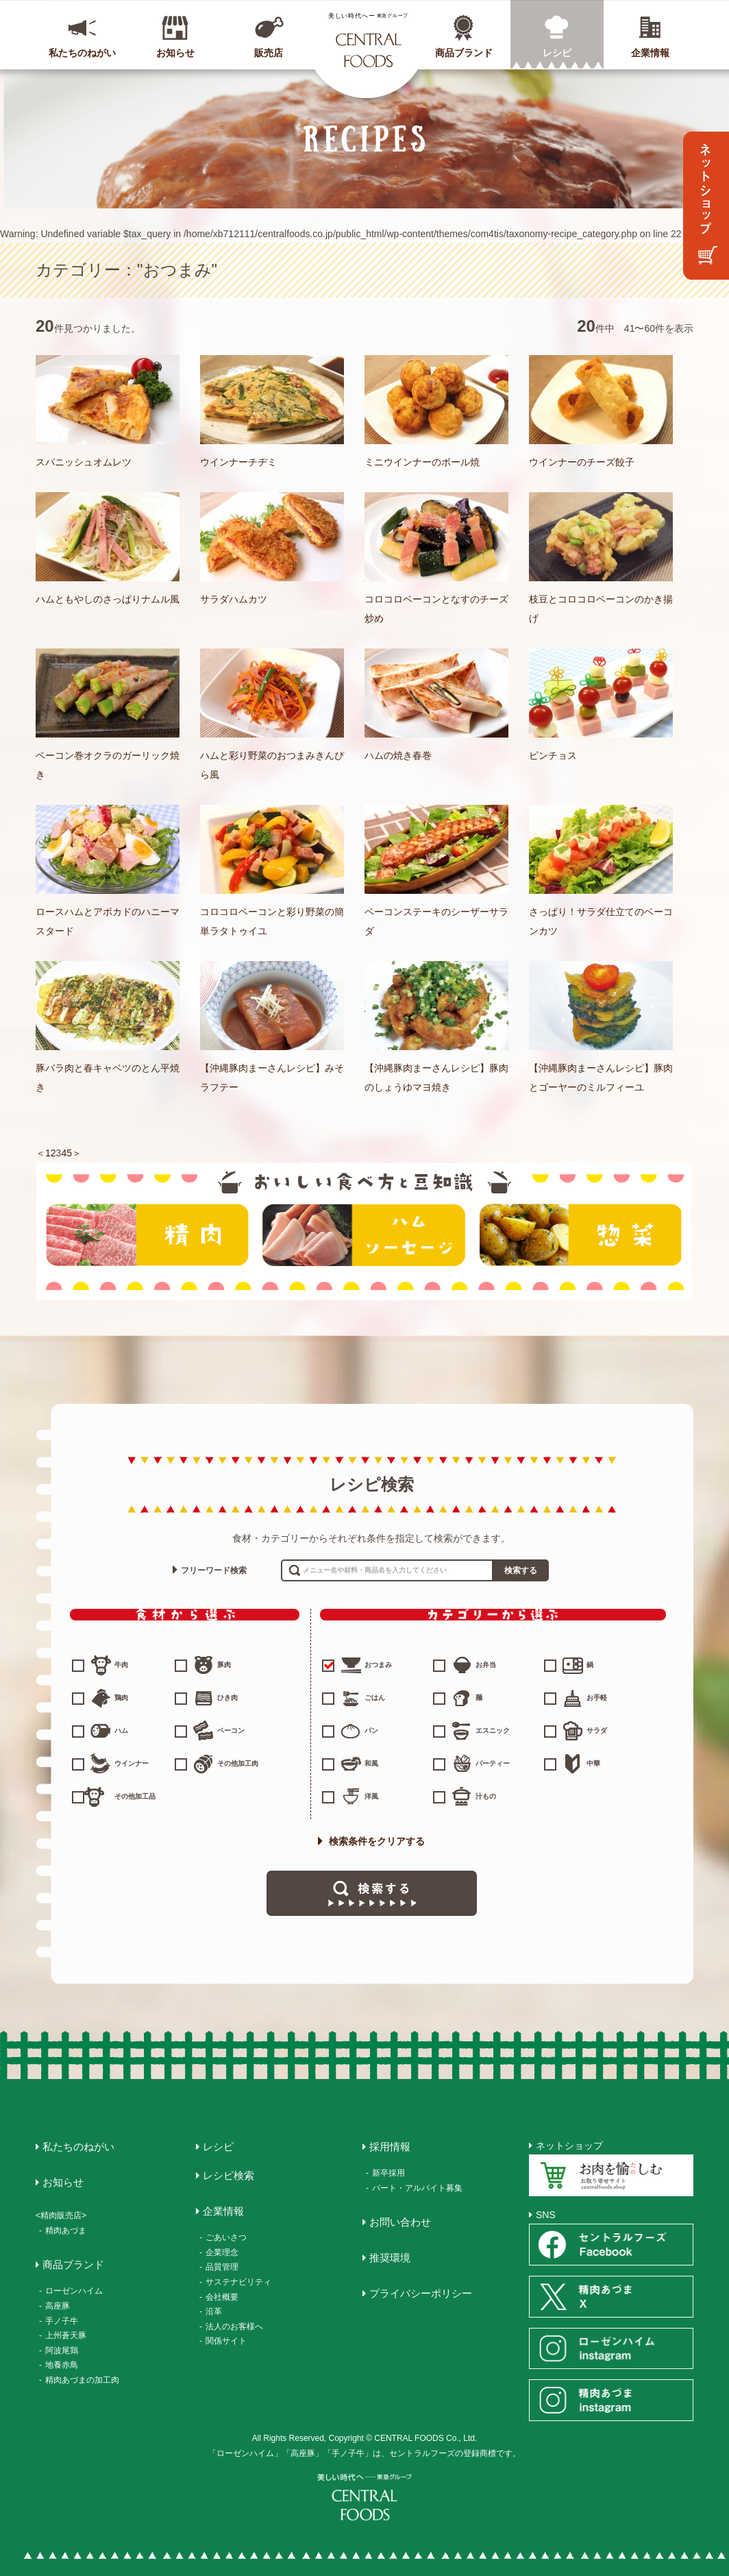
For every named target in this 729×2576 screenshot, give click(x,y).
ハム (121, 1730)
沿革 (214, 2311)
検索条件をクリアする (371, 1841)
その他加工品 (135, 1796)
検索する (520, 1570)
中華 (593, 1763)
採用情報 (389, 2146)
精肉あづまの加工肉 (82, 2380)
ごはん (374, 1697)
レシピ (557, 52)
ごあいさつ (226, 2237)
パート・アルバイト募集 (417, 2188)
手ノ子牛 (61, 2321)
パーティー (492, 1763)
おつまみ (357, 1665)
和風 (371, 1763)
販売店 (268, 52)
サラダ (596, 1730)
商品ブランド (464, 52)
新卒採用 (388, 2173)
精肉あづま (65, 2230)
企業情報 (650, 52)
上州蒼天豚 (65, 2335)
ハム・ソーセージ (363, 1235)
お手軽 (596, 1697)
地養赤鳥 (61, 2365)
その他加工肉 (237, 1763)
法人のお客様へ (234, 2326)
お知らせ (175, 52)
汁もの (485, 1796)
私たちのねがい (82, 52)
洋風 (371, 1796)
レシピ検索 (228, 2175)
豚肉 (224, 1664)
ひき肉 (227, 1697)
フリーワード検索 (214, 1570)
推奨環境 (389, 2257)
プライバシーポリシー (420, 2293)
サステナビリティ (238, 2282)
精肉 (147, 1235)
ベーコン (231, 1730)
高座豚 (57, 2306)
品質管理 (222, 2267)
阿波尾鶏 (61, 2350)
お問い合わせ (400, 2222)
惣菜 (580, 1235)
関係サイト (226, 2341)
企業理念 (222, 2252)
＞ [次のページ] (77, 1152)
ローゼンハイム (74, 2291)
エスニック (492, 1730)
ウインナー (131, 1763)
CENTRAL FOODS (368, 39)
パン (371, 1730)
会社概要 (222, 2297)
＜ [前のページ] (40, 1152)
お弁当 (485, 1664)
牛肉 (121, 1664)
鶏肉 (121, 1697)
